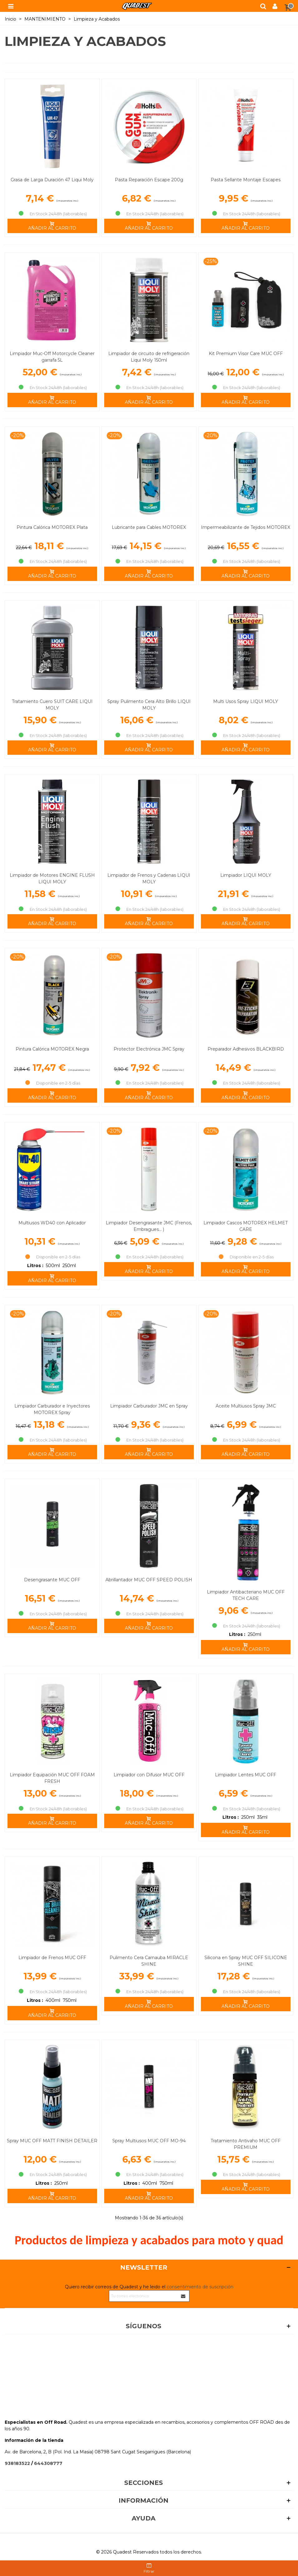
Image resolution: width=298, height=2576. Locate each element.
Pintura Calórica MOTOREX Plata (52, 527)
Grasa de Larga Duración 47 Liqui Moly (52, 180)
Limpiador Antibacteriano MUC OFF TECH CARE (246, 1595)
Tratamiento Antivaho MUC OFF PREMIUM (246, 2144)
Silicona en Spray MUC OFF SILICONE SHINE (245, 1961)
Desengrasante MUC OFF (52, 1580)
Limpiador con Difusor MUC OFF (149, 1775)
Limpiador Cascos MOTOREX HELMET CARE (245, 1226)
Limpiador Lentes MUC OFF (245, 1775)
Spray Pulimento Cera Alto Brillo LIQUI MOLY (149, 705)
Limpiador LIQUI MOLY (245, 875)
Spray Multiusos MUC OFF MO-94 (149, 2141)
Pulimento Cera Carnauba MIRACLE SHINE (149, 1961)
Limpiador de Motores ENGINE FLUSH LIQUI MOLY (52, 878)
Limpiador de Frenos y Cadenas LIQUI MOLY (148, 878)
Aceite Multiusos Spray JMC (246, 1406)
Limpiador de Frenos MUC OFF (52, 1957)
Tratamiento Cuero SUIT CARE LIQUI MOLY (52, 705)
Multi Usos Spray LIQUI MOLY (245, 701)
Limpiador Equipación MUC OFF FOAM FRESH (52, 1778)
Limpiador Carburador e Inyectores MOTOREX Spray (52, 1409)
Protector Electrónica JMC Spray (149, 1049)
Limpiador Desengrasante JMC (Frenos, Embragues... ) (149, 1226)
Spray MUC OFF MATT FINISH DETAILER (52, 2141)
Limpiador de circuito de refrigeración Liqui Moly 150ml (148, 357)
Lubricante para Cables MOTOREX (149, 527)
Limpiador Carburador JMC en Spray (149, 1406)
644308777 (48, 2463)
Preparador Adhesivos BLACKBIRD (246, 1049)
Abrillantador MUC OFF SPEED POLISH (148, 1580)
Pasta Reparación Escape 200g (149, 180)
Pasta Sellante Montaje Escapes (246, 180)
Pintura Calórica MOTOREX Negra (52, 1049)
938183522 (17, 2463)
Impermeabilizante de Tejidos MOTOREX (245, 527)
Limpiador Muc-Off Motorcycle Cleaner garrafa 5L (52, 357)
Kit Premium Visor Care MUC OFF (246, 353)
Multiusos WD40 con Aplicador (52, 1223)
